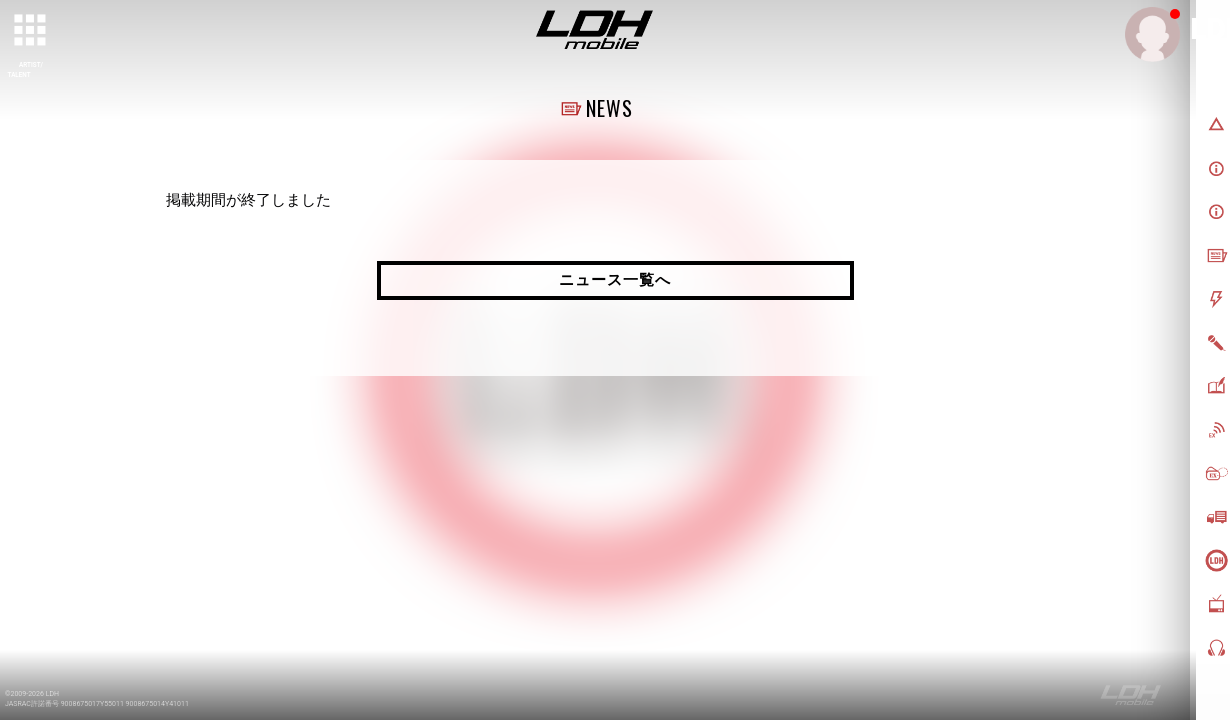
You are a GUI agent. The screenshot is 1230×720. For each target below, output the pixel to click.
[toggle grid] (31, 31)
